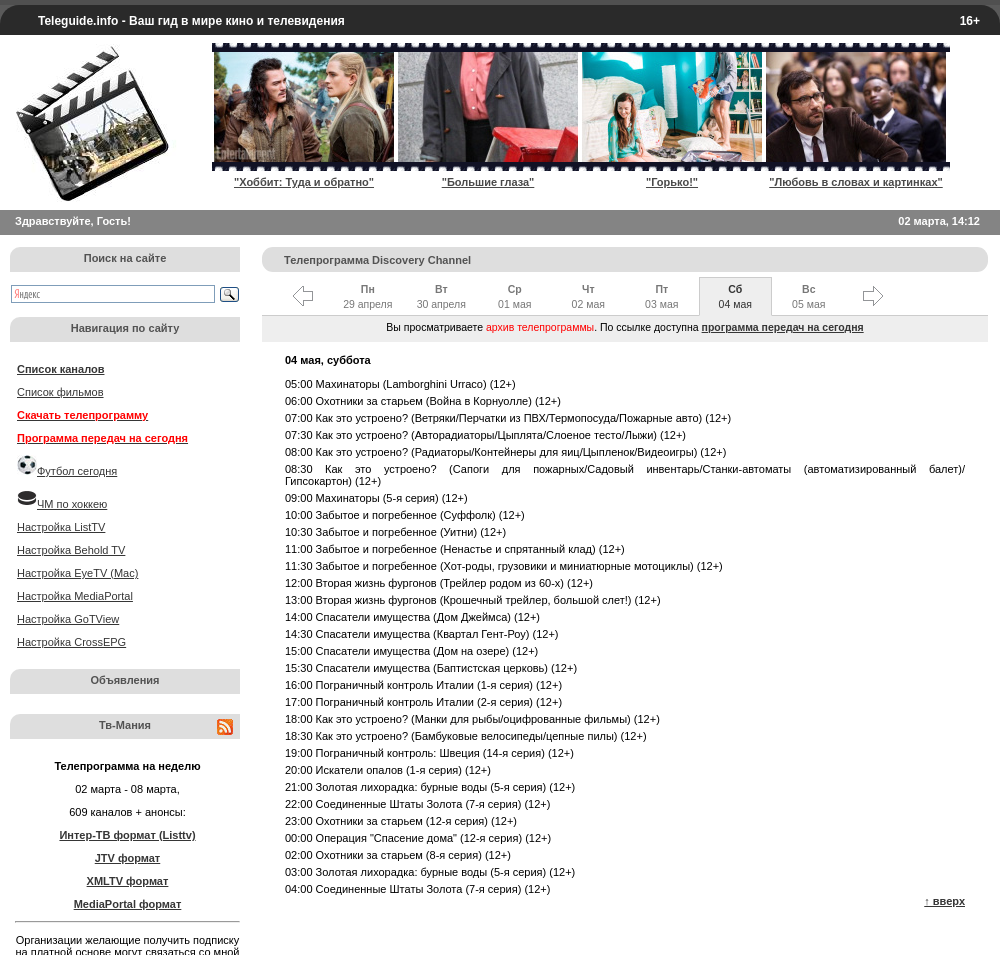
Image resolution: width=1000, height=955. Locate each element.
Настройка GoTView (68, 619)
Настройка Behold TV (71, 550)
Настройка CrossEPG (71, 642)
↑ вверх (944, 901)
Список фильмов (60, 392)
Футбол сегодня (77, 471)
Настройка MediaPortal (75, 596)
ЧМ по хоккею (72, 504)
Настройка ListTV (61, 527)
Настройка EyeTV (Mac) (77, 573)
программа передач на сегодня (783, 327)
